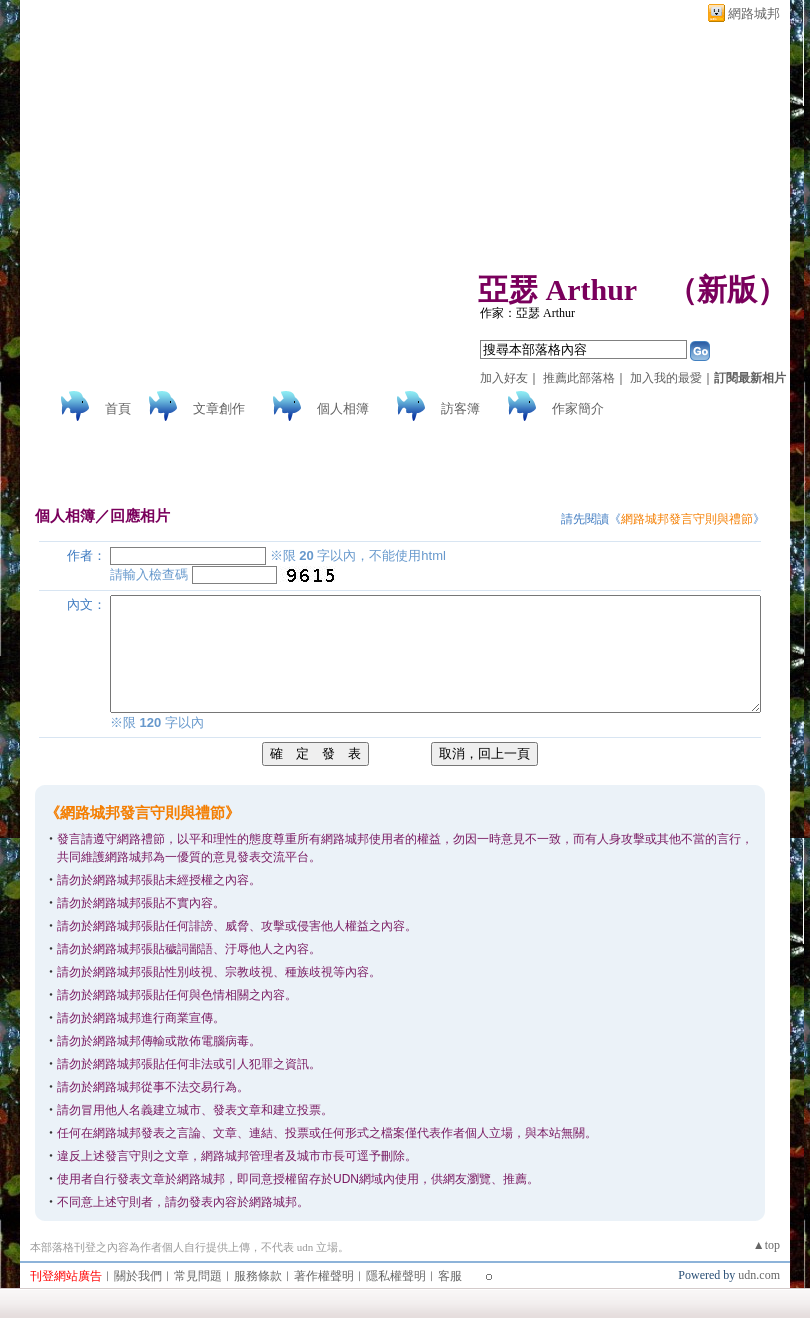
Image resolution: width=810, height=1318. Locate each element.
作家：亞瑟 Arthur (527, 313)
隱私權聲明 (396, 1276)
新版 (727, 289)
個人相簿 (343, 408)
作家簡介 (578, 408)
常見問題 (198, 1276)
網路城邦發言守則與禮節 (687, 519)
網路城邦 (754, 13)
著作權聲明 (324, 1276)
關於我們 (138, 1276)
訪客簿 (460, 408)
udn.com (759, 1275)
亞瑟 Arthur (557, 289)
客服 (450, 1276)
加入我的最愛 (666, 378)
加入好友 (504, 378)
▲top (766, 1245)
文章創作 (219, 408)
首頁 (118, 408)
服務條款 (258, 1276)
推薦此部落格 (579, 378)
